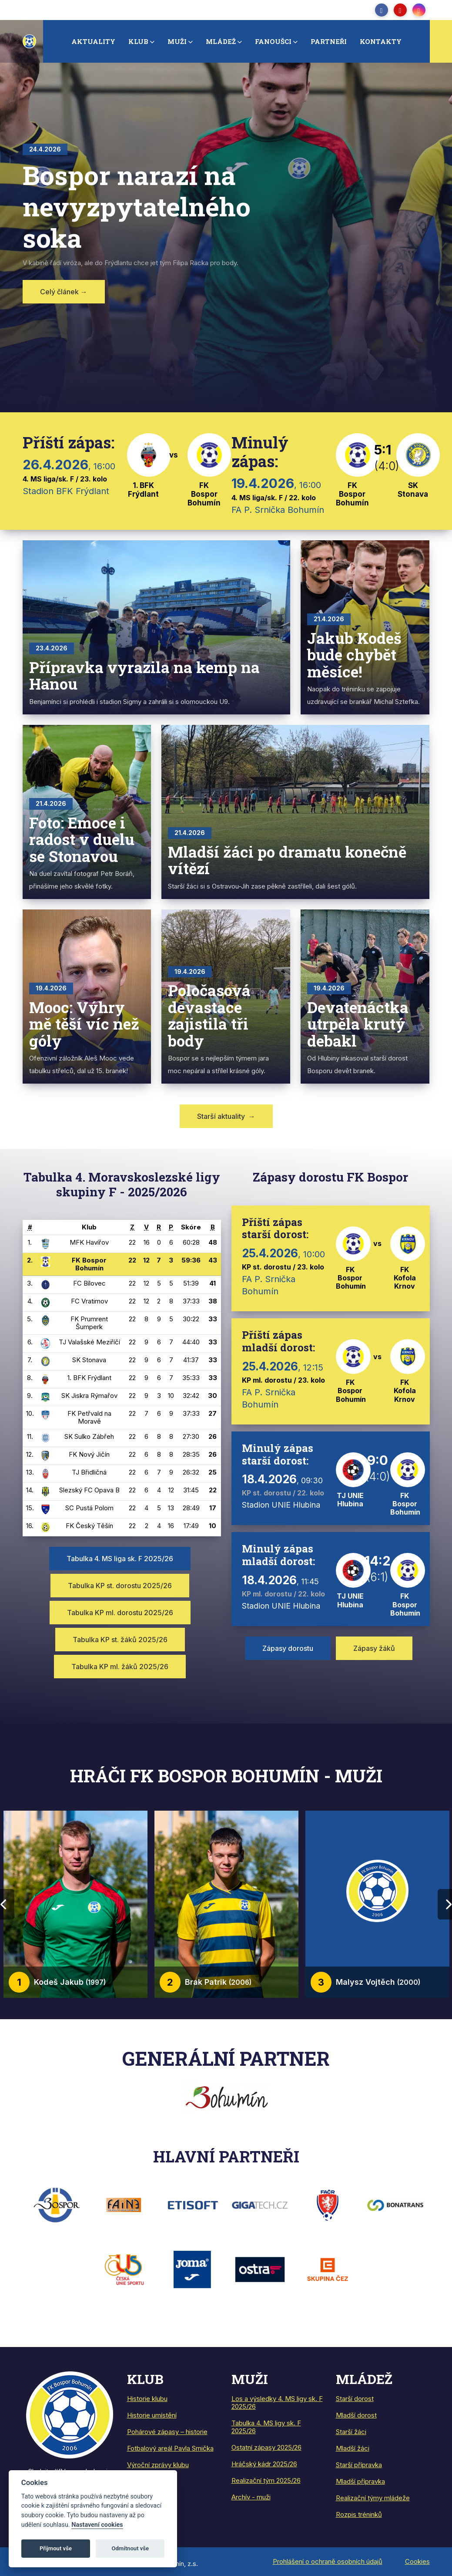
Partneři (329, 41)
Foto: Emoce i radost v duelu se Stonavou (81, 839)
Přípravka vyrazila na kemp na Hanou (144, 675)
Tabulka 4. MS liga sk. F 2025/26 (120, 1558)
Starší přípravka (359, 2465)
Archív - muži (251, 2497)
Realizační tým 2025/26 (266, 2480)
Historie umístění (152, 2415)
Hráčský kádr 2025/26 (264, 2464)
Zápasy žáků (374, 1648)
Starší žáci (351, 2432)
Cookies (417, 2561)
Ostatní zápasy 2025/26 (266, 2447)
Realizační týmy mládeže (373, 2498)
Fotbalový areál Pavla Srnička (170, 2448)
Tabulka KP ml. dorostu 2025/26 (120, 1612)
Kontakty (381, 41)
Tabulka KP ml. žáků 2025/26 (119, 1666)
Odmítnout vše (130, 2548)
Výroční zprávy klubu (158, 2465)
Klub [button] (138, 41)
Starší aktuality (226, 1116)
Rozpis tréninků (359, 2514)
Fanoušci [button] (273, 41)
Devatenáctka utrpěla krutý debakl (357, 1024)
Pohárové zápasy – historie (167, 2432)
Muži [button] (177, 41)
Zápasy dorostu (287, 1648)
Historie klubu (147, 2398)
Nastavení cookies (97, 2525)
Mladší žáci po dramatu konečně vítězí (287, 860)
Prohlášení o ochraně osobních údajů (327, 2561)
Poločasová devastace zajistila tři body (209, 1015)
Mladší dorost (356, 2415)
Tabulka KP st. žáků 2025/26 (120, 1639)
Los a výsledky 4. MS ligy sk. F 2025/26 (277, 2402)
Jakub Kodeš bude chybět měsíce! (354, 654)
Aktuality (93, 41)
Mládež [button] (221, 41)
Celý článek (63, 291)
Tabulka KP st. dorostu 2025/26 (120, 1585)
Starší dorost (355, 2398)
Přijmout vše (56, 2548)
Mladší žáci (352, 2448)
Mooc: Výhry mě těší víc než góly (84, 1024)
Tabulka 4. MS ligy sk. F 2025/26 (266, 2427)
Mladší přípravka (360, 2481)
